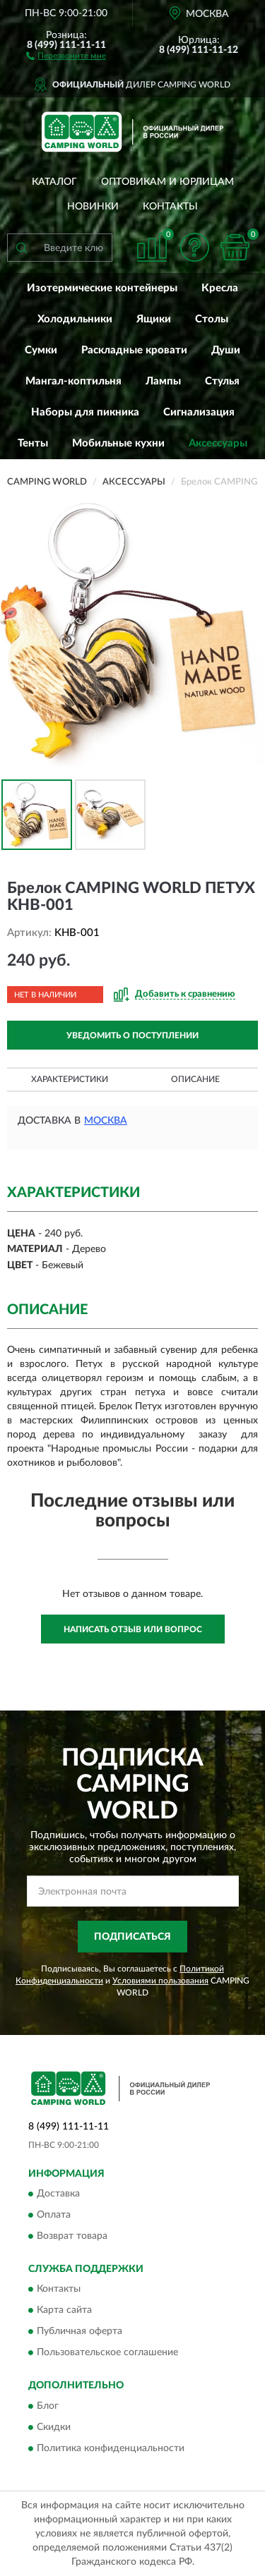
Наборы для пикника (85, 412)
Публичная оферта (79, 2332)
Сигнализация (199, 412)
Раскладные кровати (134, 350)
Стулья (222, 381)
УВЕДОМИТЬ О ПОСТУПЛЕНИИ (132, 1035)
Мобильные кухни (118, 443)
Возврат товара (72, 2237)
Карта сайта (64, 2311)
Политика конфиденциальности (110, 2448)
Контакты (170, 207)
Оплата (54, 2215)
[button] (66, 55)
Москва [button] (105, 1121)
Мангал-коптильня (73, 381)
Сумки (41, 350)
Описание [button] (195, 1079)
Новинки (93, 207)
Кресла (219, 288)
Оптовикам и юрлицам (167, 182)
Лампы (163, 381)
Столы (211, 319)
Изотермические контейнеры (102, 288)
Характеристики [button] (69, 1079)
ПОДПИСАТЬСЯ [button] (132, 1937)
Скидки (54, 2427)
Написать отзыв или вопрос (133, 1629)
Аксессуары (218, 443)
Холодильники (74, 319)
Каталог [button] (54, 182)
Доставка (58, 2194)
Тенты (33, 443)
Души (225, 350)
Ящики (153, 319)
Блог (48, 2406)
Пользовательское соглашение (107, 2353)
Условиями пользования (160, 1980)
